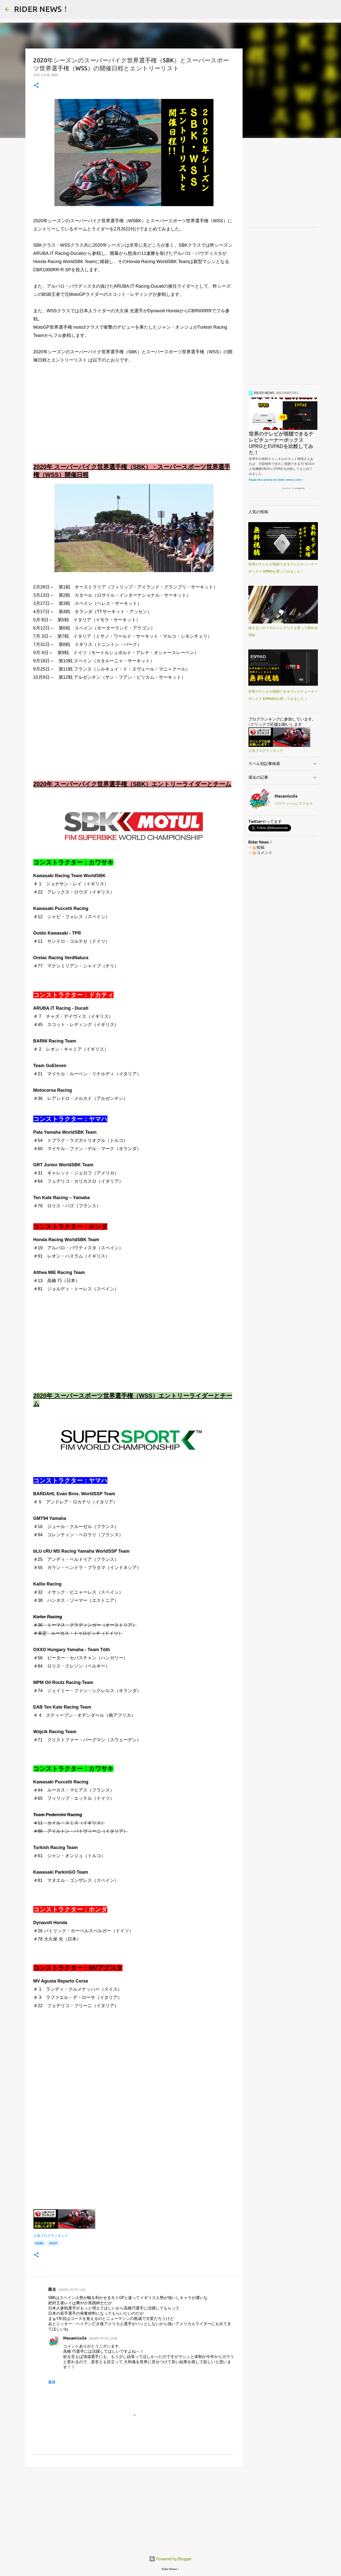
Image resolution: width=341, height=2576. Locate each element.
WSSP (53, 2243)
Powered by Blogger (170, 2559)
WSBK (39, 2243)
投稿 (258, 847)
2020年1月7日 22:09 (103, 2338)
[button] (36, 85)
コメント (262, 853)
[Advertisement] (134, 415)
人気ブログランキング (50, 2236)
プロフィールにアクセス (294, 804)
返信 (51, 2382)
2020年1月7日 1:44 (71, 2289)
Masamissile (75, 2338)
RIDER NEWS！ (42, 8)
